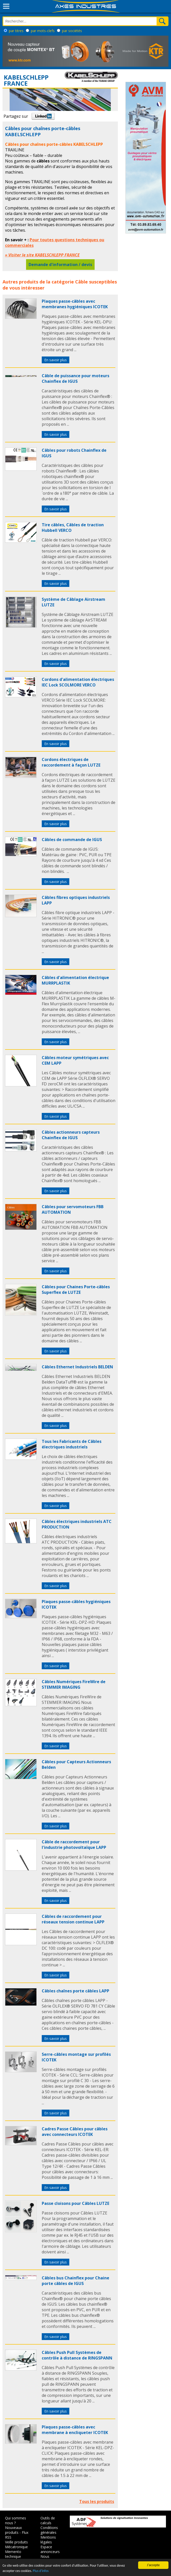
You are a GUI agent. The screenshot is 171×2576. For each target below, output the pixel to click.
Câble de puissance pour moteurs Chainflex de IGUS (75, 378)
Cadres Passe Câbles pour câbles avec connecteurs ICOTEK (75, 2131)
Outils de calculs (47, 2520)
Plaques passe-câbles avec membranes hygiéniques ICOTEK (75, 303)
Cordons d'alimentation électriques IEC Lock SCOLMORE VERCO (78, 682)
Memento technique (13, 2554)
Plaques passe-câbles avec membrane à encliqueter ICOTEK (75, 2429)
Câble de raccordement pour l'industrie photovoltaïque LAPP (74, 1844)
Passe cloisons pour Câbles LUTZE (75, 2203)
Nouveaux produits (13, 2530)
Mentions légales (48, 2539)
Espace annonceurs (50, 2549)
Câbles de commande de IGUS (72, 839)
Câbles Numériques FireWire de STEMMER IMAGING (73, 1684)
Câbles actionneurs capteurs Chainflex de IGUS (71, 1134)
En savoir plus (55, 359)
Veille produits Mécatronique (16, 2544)
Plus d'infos (41, 2571)
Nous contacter (48, 2559)
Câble (81, 282)
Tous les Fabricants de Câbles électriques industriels (71, 1444)
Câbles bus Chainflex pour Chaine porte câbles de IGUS (75, 2280)
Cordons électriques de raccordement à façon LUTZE (71, 762)
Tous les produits (96, 2501)
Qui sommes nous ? (15, 2520)
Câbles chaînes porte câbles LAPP (75, 1991)
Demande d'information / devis (60, 264)
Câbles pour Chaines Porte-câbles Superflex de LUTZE (76, 1289)
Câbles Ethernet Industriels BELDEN (77, 1367)
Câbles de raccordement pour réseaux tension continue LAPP (73, 1919)
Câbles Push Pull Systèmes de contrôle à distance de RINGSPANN (77, 2355)
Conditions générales (49, 2530)
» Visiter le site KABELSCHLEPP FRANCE (42, 255)
